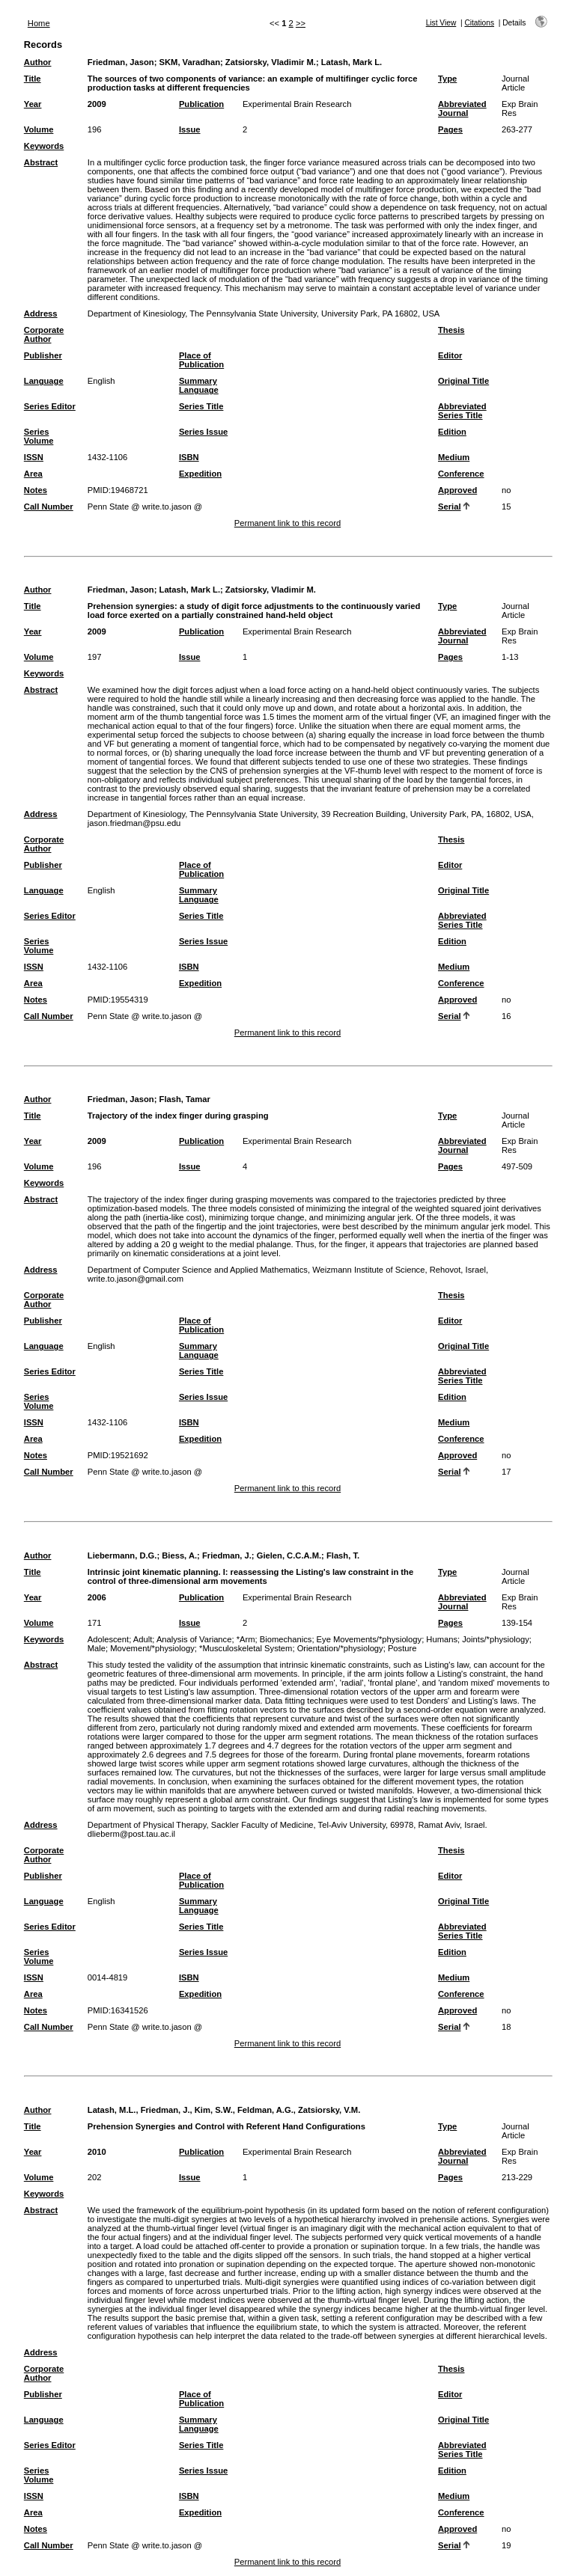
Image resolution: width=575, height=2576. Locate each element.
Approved (457, 490)
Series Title (201, 406)
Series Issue (203, 431)
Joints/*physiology (495, 1639)
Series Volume (39, 436)
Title (32, 78)
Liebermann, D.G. (122, 1555)
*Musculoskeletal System (245, 1648)
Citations (479, 23)
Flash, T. (342, 1555)
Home (39, 23)
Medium (453, 457)
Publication (201, 104)
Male (97, 1648)
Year (33, 104)
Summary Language (199, 385)
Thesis (451, 329)
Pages (450, 129)
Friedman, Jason (121, 62)
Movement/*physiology (152, 1648)
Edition (452, 431)
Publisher (43, 355)
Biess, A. (179, 1555)
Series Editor (50, 406)
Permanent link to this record (287, 522)
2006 (97, 1597)
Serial (449, 506)
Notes (35, 490)
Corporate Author (44, 334)
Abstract (41, 162)
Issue (190, 129)
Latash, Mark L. (351, 62)
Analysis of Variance (194, 1639)
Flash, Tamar (184, 1099)
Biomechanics (286, 1639)
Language (44, 380)
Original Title (463, 380)
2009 (97, 104)
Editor (450, 355)
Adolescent (108, 1639)
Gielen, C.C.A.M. (289, 1555)
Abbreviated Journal (462, 108)
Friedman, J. (227, 1555)
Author (38, 62)
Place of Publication (201, 360)
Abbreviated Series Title (462, 411)
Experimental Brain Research (297, 104)
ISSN (33, 457)
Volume (39, 129)
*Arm (246, 1639)
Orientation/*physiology (340, 1648)
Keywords (44, 145)
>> (300, 23)
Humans (441, 1639)
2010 (97, 2151)
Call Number (48, 506)
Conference (461, 473)
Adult (143, 1639)
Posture (402, 1648)
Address (41, 313)
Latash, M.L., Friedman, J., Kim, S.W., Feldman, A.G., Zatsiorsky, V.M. (224, 2109)
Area (33, 473)
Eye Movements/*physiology (369, 1639)
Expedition (200, 473)
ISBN (189, 457)
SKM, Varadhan (189, 62)
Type (447, 78)
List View (441, 23)
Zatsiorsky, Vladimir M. (270, 62)
